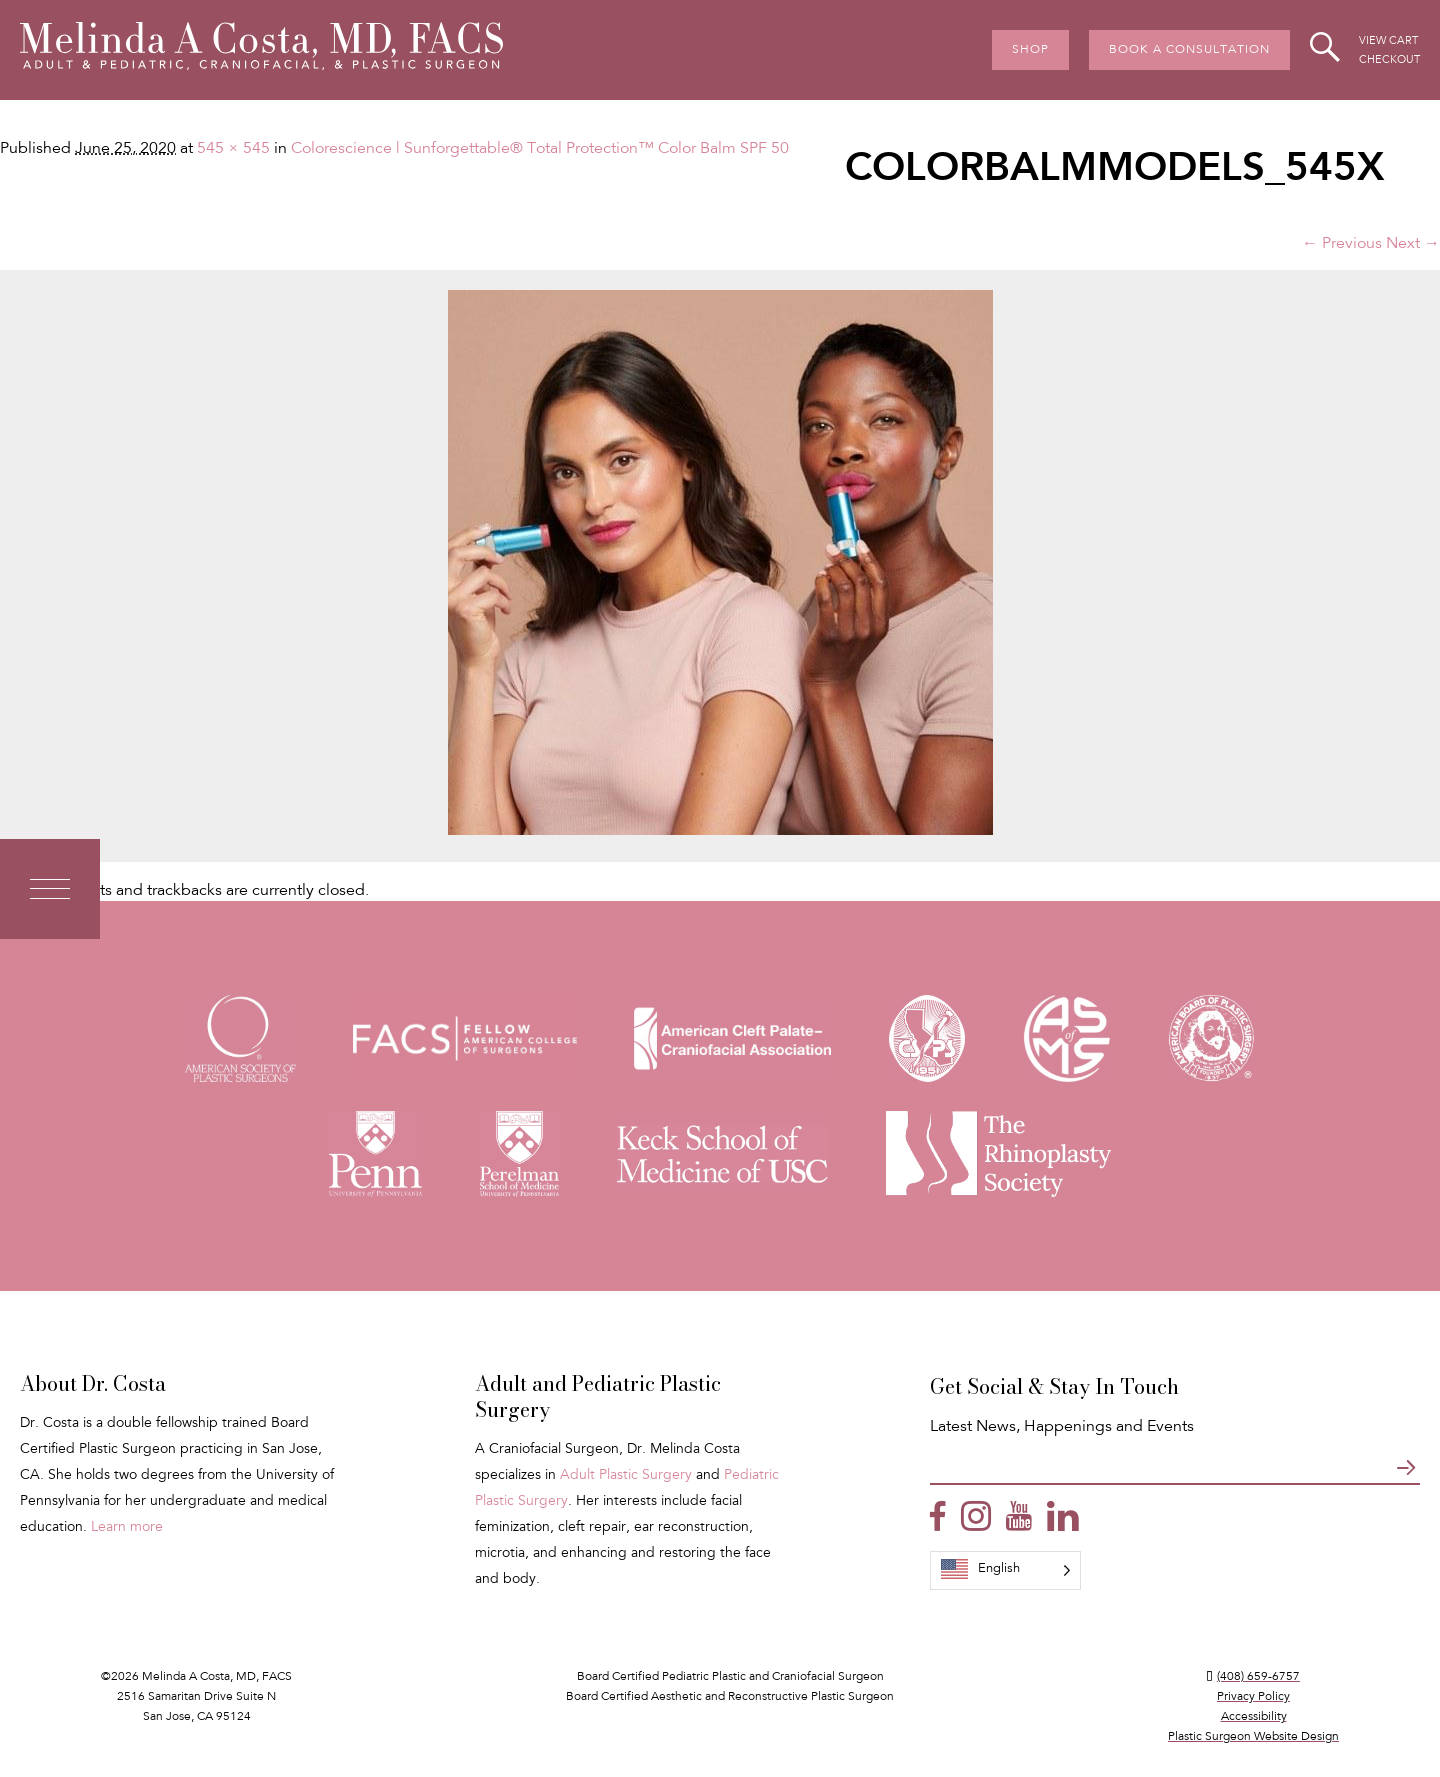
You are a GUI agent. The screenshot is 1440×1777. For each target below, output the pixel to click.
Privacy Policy (1253, 1697)
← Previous (1342, 244)
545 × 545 (233, 149)
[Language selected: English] (1005, 1570)
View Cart (1388, 41)
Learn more (127, 1528)
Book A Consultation (1189, 50)
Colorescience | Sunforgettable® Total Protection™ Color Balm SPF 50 (540, 149)
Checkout (1389, 60)
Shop (1030, 50)
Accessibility (1254, 1717)
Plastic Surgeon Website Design (1253, 1737)
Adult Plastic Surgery (626, 1476)
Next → (1413, 244)
